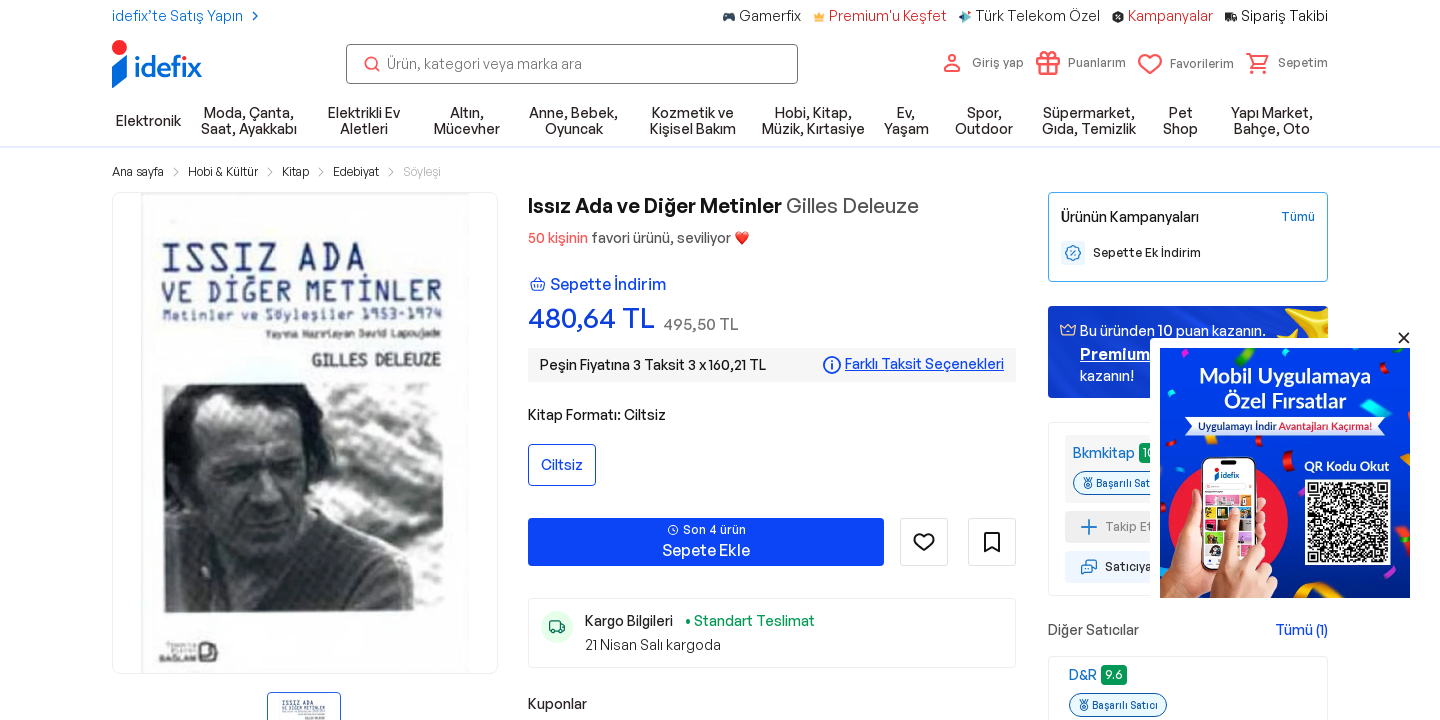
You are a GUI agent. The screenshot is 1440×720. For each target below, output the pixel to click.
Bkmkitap (1104, 452)
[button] (1287, 63)
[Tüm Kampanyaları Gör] (1298, 217)
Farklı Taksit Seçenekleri (924, 364)
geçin (1141, 354)
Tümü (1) (1301, 629)
